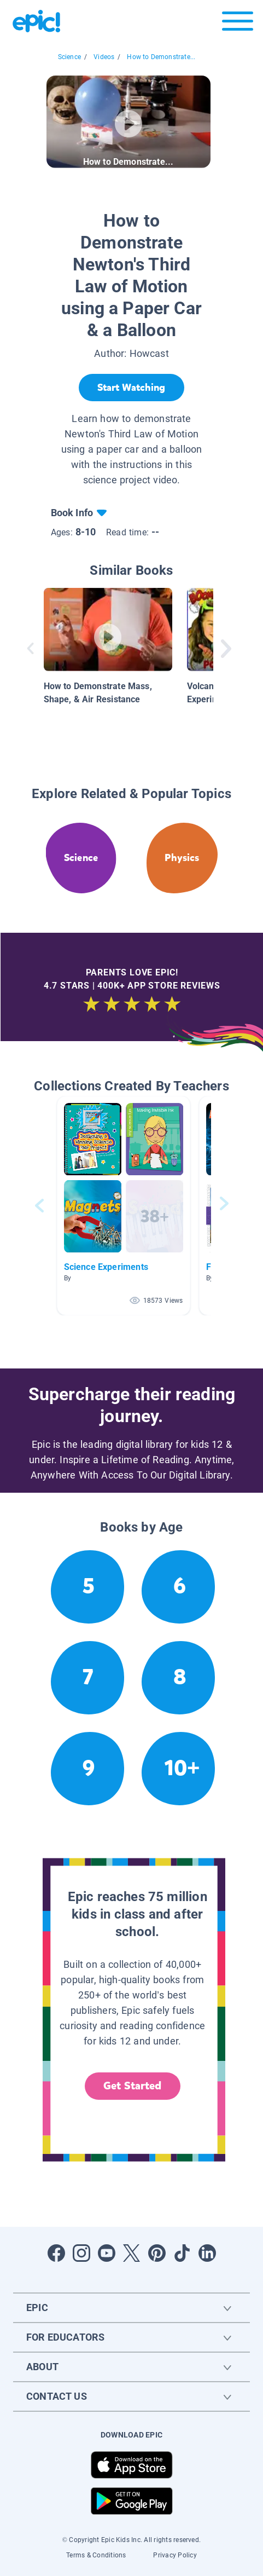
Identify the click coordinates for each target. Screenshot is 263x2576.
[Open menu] (237, 24)
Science (69, 57)
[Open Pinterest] (157, 2253)
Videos (103, 57)
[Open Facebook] (56, 2253)
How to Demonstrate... (161, 57)
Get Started (132, 2085)
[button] (123, 1205)
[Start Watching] (131, 387)
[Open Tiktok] (182, 2253)
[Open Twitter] (132, 2253)
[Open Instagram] (81, 2253)
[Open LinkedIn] (207, 2253)
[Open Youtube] (106, 2253)
